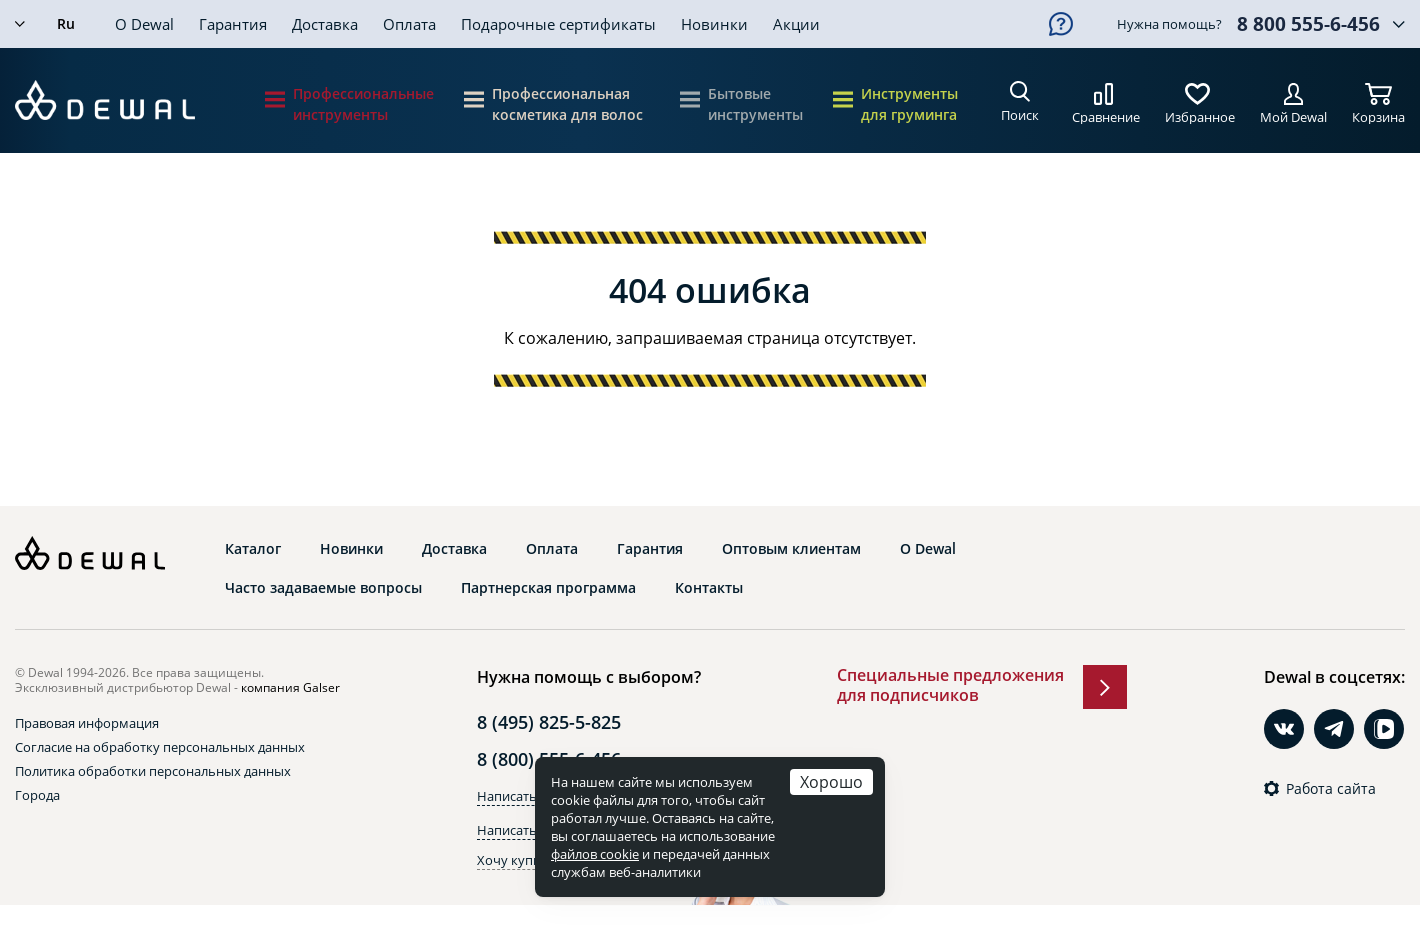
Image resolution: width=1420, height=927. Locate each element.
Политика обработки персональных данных (153, 771)
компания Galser (290, 687)
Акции (796, 24)
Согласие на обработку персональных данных (160, 747)
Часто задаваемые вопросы (323, 588)
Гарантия (233, 24)
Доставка (325, 24)
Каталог (253, 549)
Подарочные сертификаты (558, 24)
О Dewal (144, 24)
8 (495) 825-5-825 (549, 722)
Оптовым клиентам (791, 549)
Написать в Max (526, 830)
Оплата (409, 24)
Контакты (709, 588)
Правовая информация (87, 723)
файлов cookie (595, 854)
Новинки (714, 24)
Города (37, 795)
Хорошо (831, 781)
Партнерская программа (548, 588)
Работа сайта (1331, 789)
